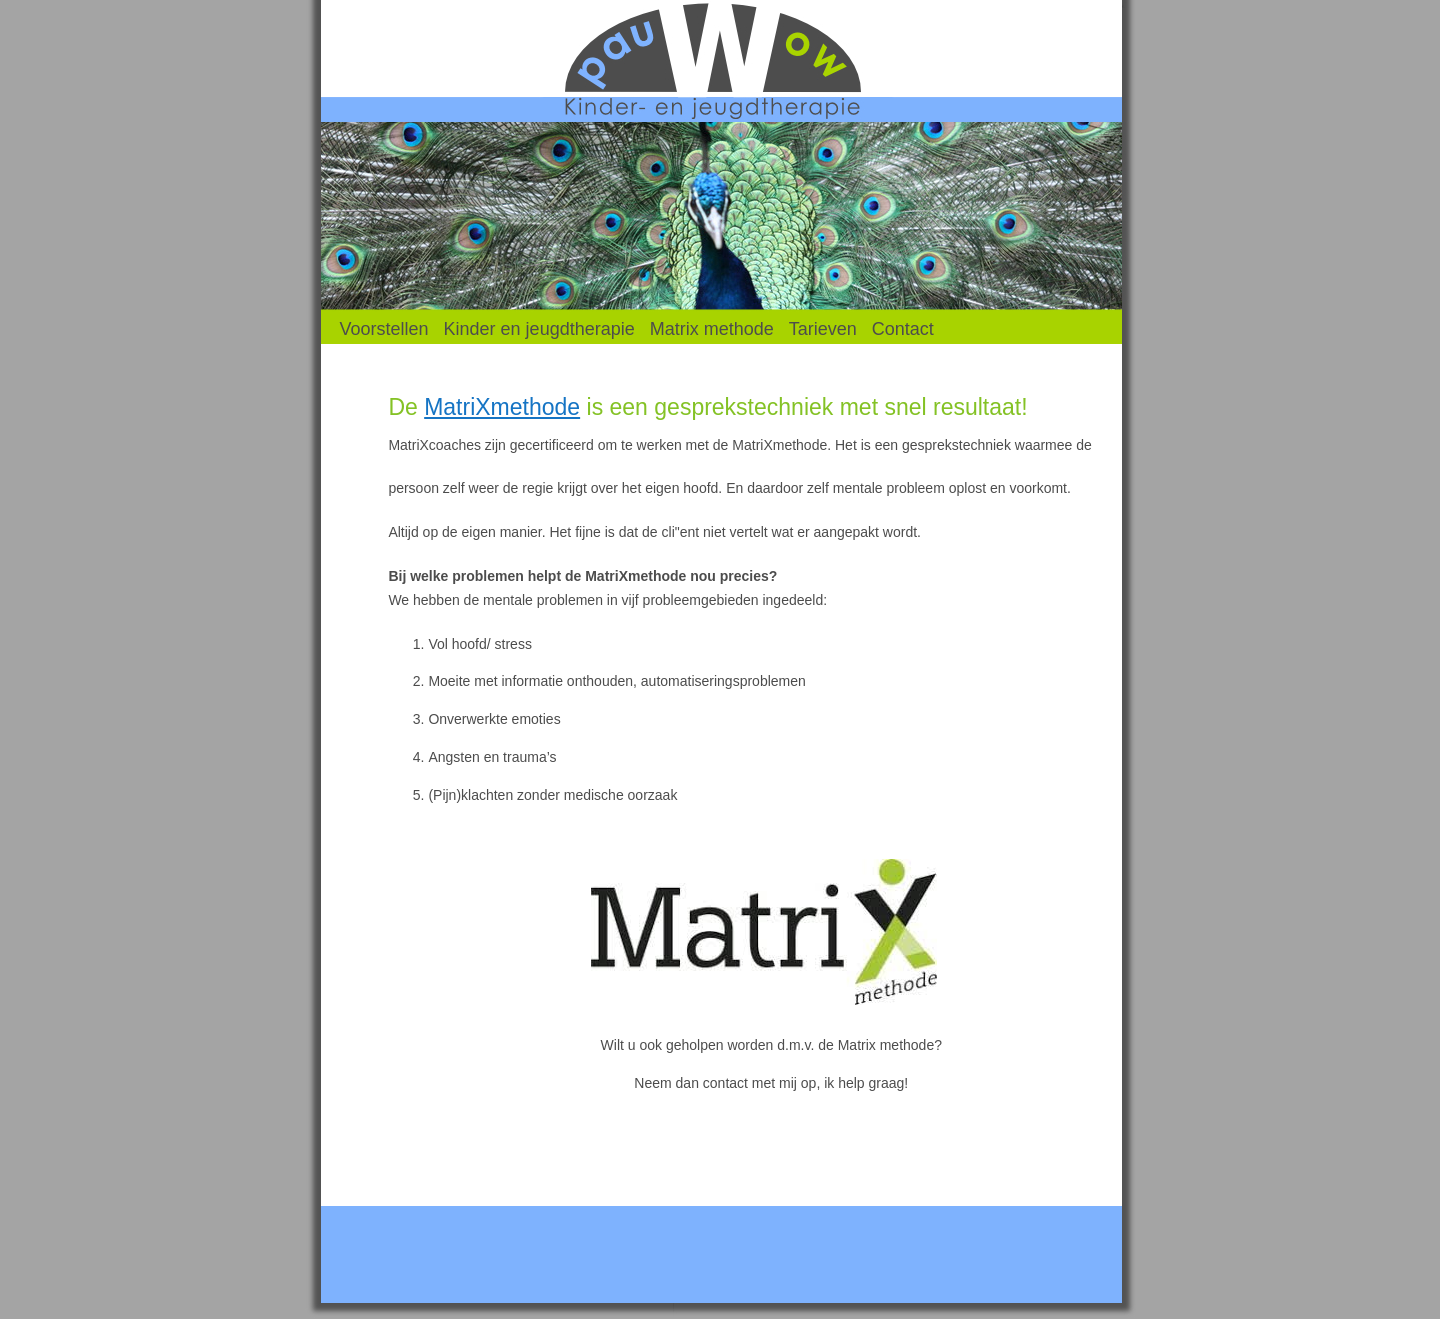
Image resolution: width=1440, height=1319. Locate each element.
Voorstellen (384, 329)
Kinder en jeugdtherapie (539, 329)
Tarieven (823, 329)
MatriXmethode (502, 407)
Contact (903, 329)
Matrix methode (712, 329)
